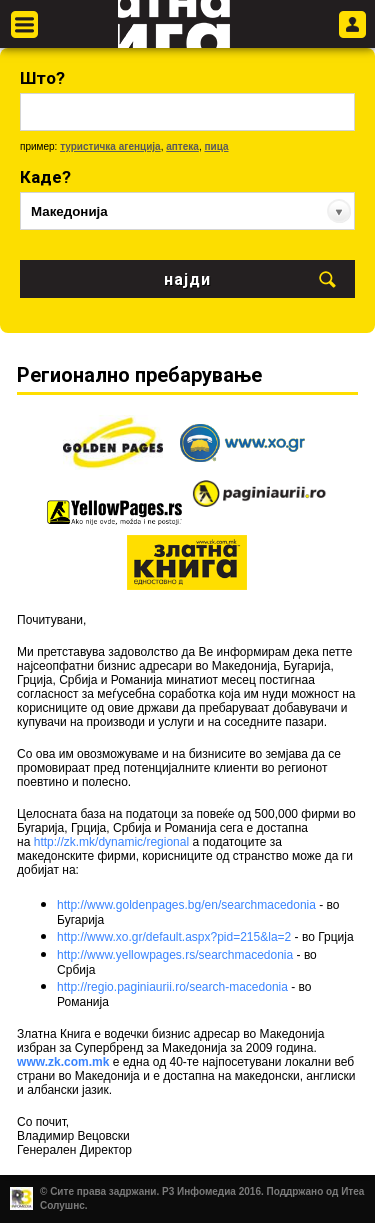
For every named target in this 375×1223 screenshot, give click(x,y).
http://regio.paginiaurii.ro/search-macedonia (172, 987)
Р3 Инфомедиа (199, 1191)
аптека (182, 146)
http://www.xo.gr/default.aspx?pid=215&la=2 (174, 937)
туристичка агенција (110, 146)
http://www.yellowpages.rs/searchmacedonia (175, 955)
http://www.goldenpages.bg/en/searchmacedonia (186, 905)
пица (216, 146)
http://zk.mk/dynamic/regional (111, 842)
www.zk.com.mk (63, 1062)
